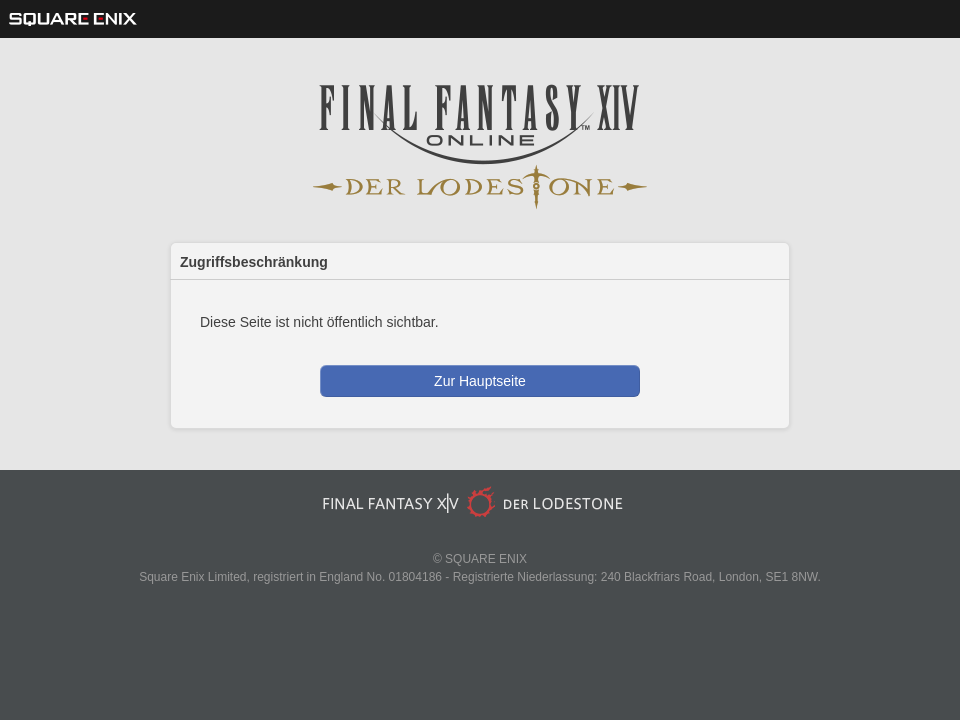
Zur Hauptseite (480, 381)
